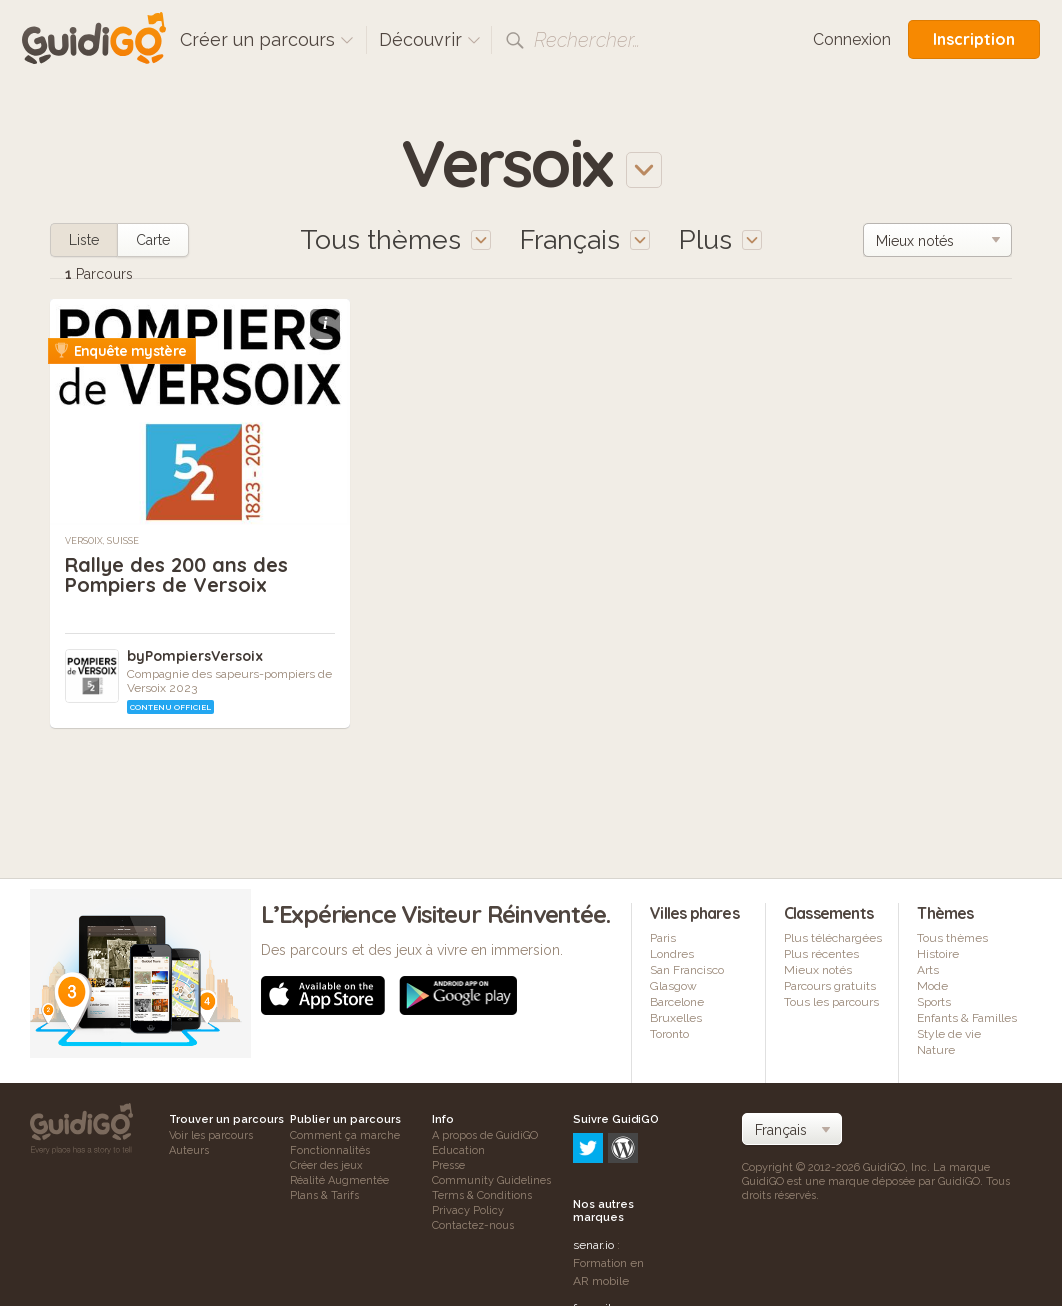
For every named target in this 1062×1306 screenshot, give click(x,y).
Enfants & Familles (967, 1018)
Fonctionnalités (330, 1150)
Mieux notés (818, 970)
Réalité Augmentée (339, 1180)
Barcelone (677, 1002)
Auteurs (189, 1150)
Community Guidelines (491, 1180)
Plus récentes (821, 954)
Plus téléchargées (833, 938)
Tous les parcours (831, 1002)
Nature (936, 1050)
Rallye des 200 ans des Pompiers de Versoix (176, 574)
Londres (672, 954)
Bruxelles (676, 1018)
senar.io (593, 1160)
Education (458, 1150)
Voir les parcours (211, 1135)
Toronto (669, 1034)
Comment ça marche (345, 1135)
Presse (448, 1165)
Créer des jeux (326, 1165)
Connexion (852, 39)
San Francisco (687, 970)
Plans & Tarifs (324, 1195)
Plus (720, 239)
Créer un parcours (267, 39)
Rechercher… (587, 40)
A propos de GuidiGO (485, 1135)
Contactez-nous (473, 1225)
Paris (663, 938)
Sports (934, 1002)
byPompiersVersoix (195, 656)
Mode (932, 986)
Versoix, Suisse (102, 541)
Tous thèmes (952, 938)
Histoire (938, 954)
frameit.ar (599, 1223)
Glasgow (673, 986)
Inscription (974, 39)
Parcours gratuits (830, 986)
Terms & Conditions (482, 1195)
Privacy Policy (468, 1210)
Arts (928, 970)
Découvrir (430, 39)
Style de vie (949, 1034)
